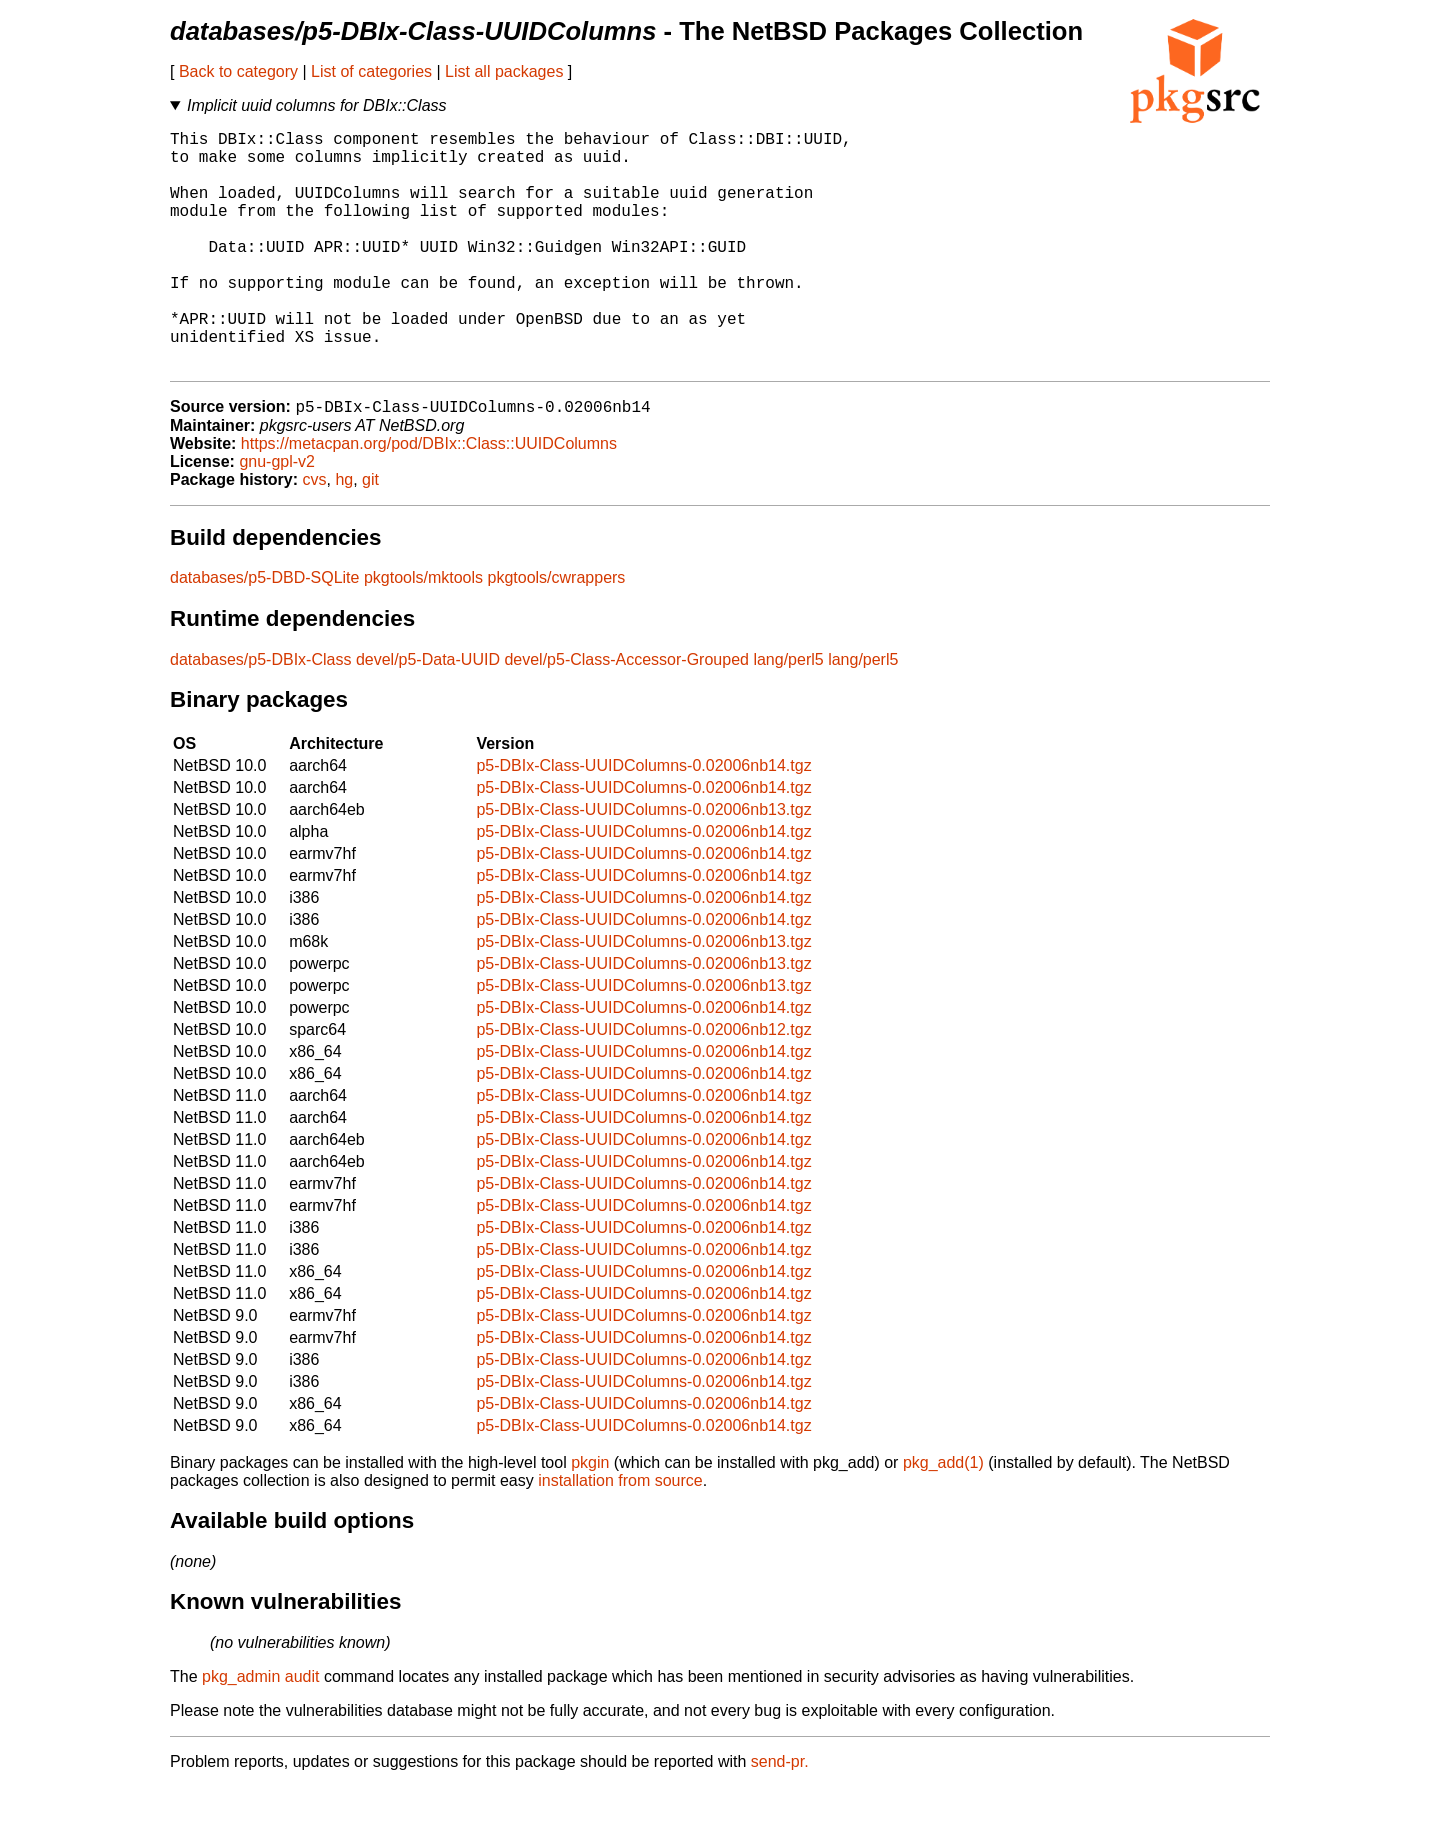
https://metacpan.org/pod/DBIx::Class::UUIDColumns (429, 498)
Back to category (238, 71)
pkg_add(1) (943, 1517)
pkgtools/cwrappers (557, 632)
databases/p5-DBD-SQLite (264, 632)
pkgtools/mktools (423, 632)
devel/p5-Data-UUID (428, 714)
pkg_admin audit (260, 1731)
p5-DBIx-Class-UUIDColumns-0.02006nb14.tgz (643, 820)
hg (344, 534)
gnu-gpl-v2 (277, 516)
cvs (315, 534)
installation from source (620, 1535)
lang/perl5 (788, 714)
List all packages (504, 71)
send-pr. (780, 1816)
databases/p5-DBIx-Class (260, 714)
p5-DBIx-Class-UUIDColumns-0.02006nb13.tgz (643, 864)
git (370, 534)
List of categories (371, 71)
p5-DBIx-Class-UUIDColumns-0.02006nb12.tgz (643, 1084)
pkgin (590, 1517)
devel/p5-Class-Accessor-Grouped (626, 714)
